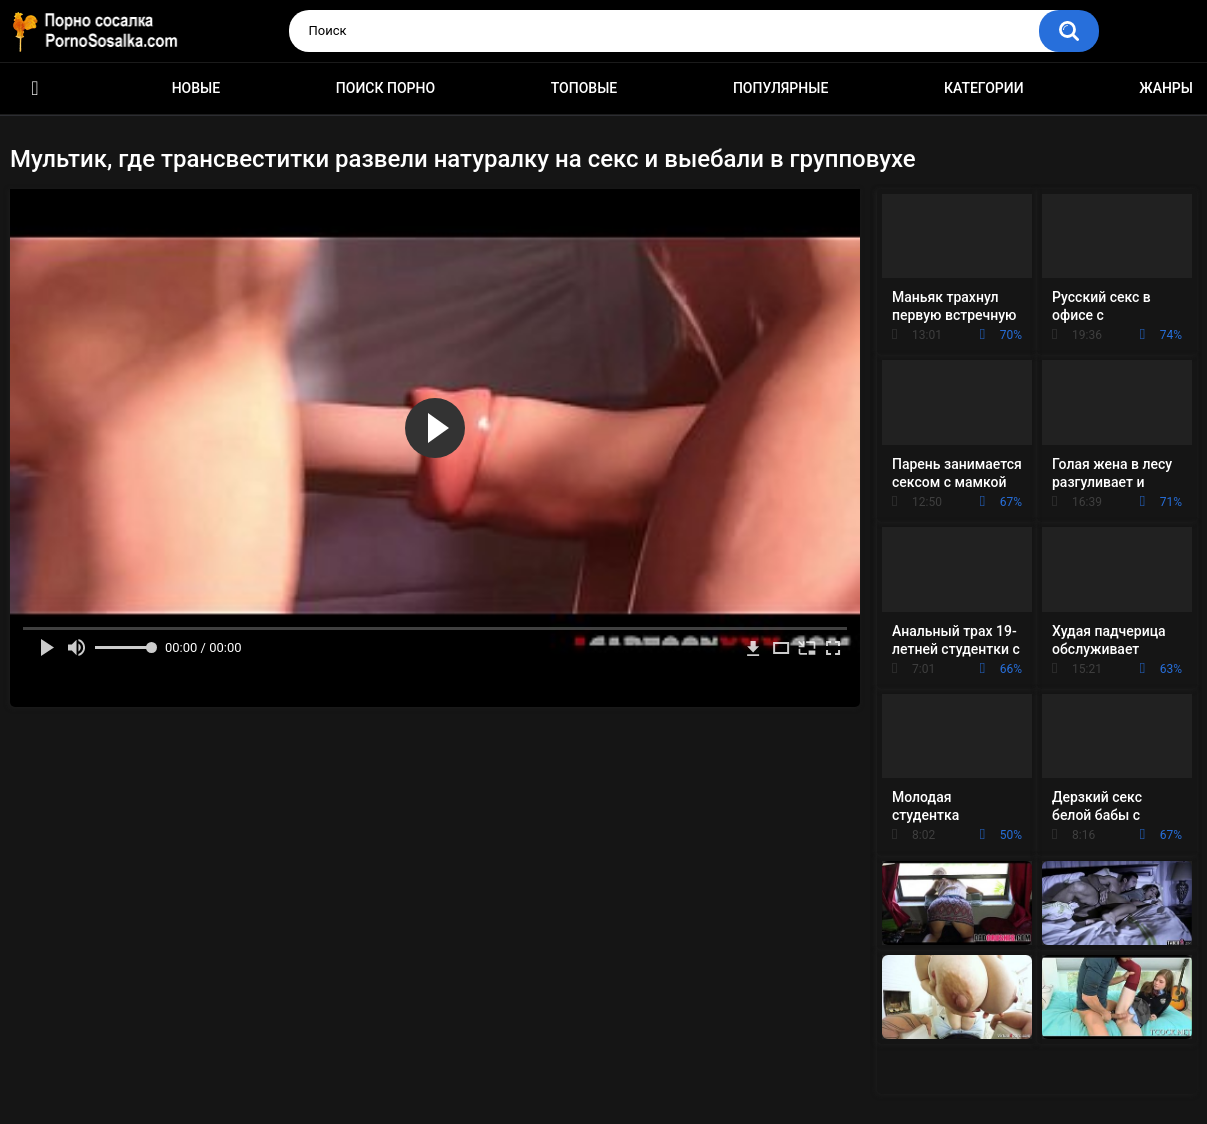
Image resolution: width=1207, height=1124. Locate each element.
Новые (196, 88)
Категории (984, 88)
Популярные (780, 88)
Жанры (1166, 88)
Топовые (584, 88)
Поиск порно (385, 88)
